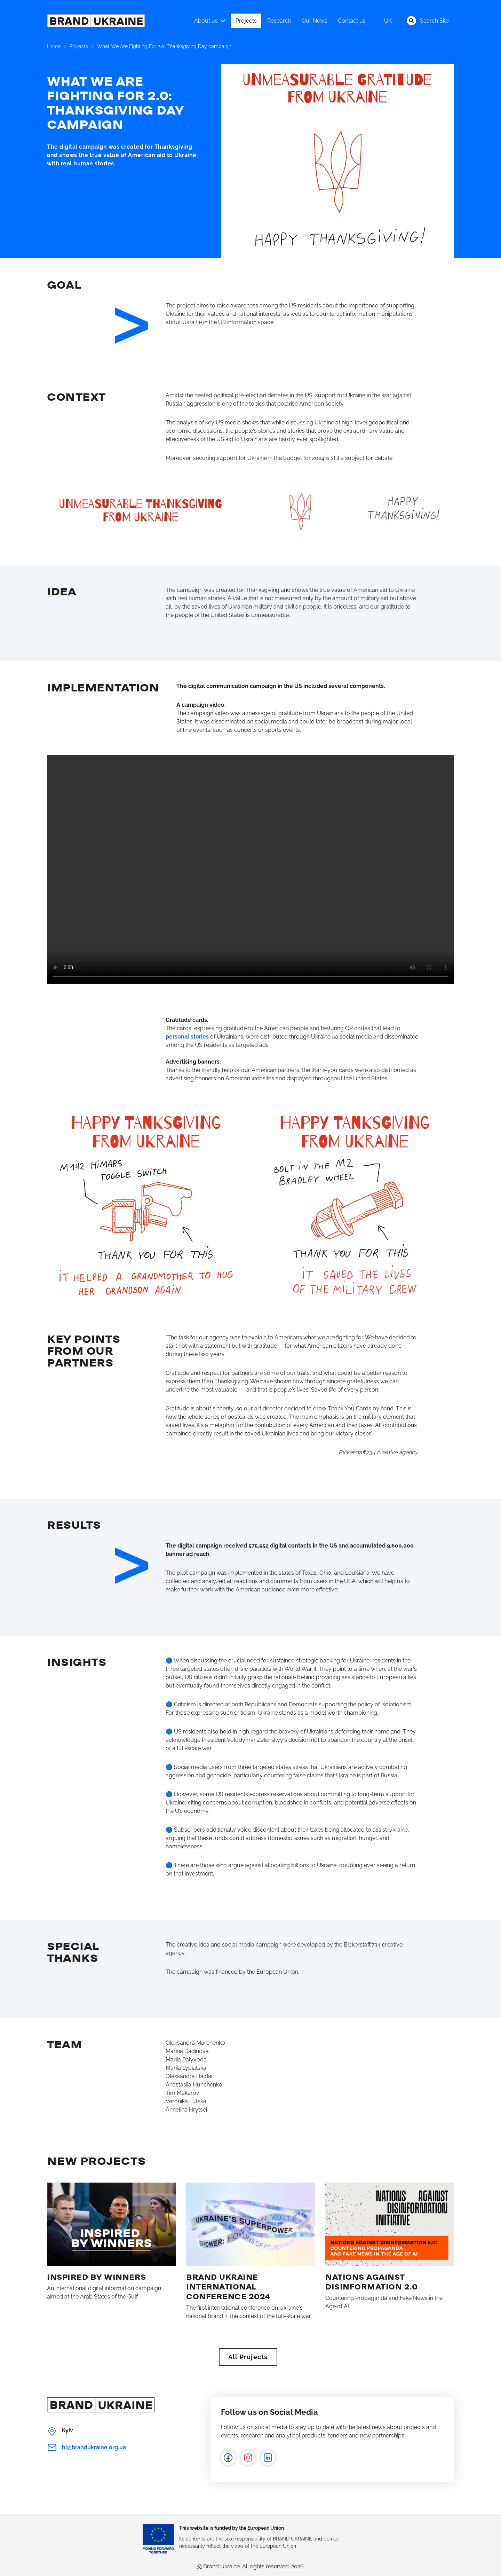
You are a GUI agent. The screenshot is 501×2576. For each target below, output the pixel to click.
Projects (79, 46)
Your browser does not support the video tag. (250, 869)
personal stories (187, 1036)
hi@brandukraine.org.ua (86, 2447)
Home (54, 46)
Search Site (427, 21)
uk (388, 21)
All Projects (248, 2356)
